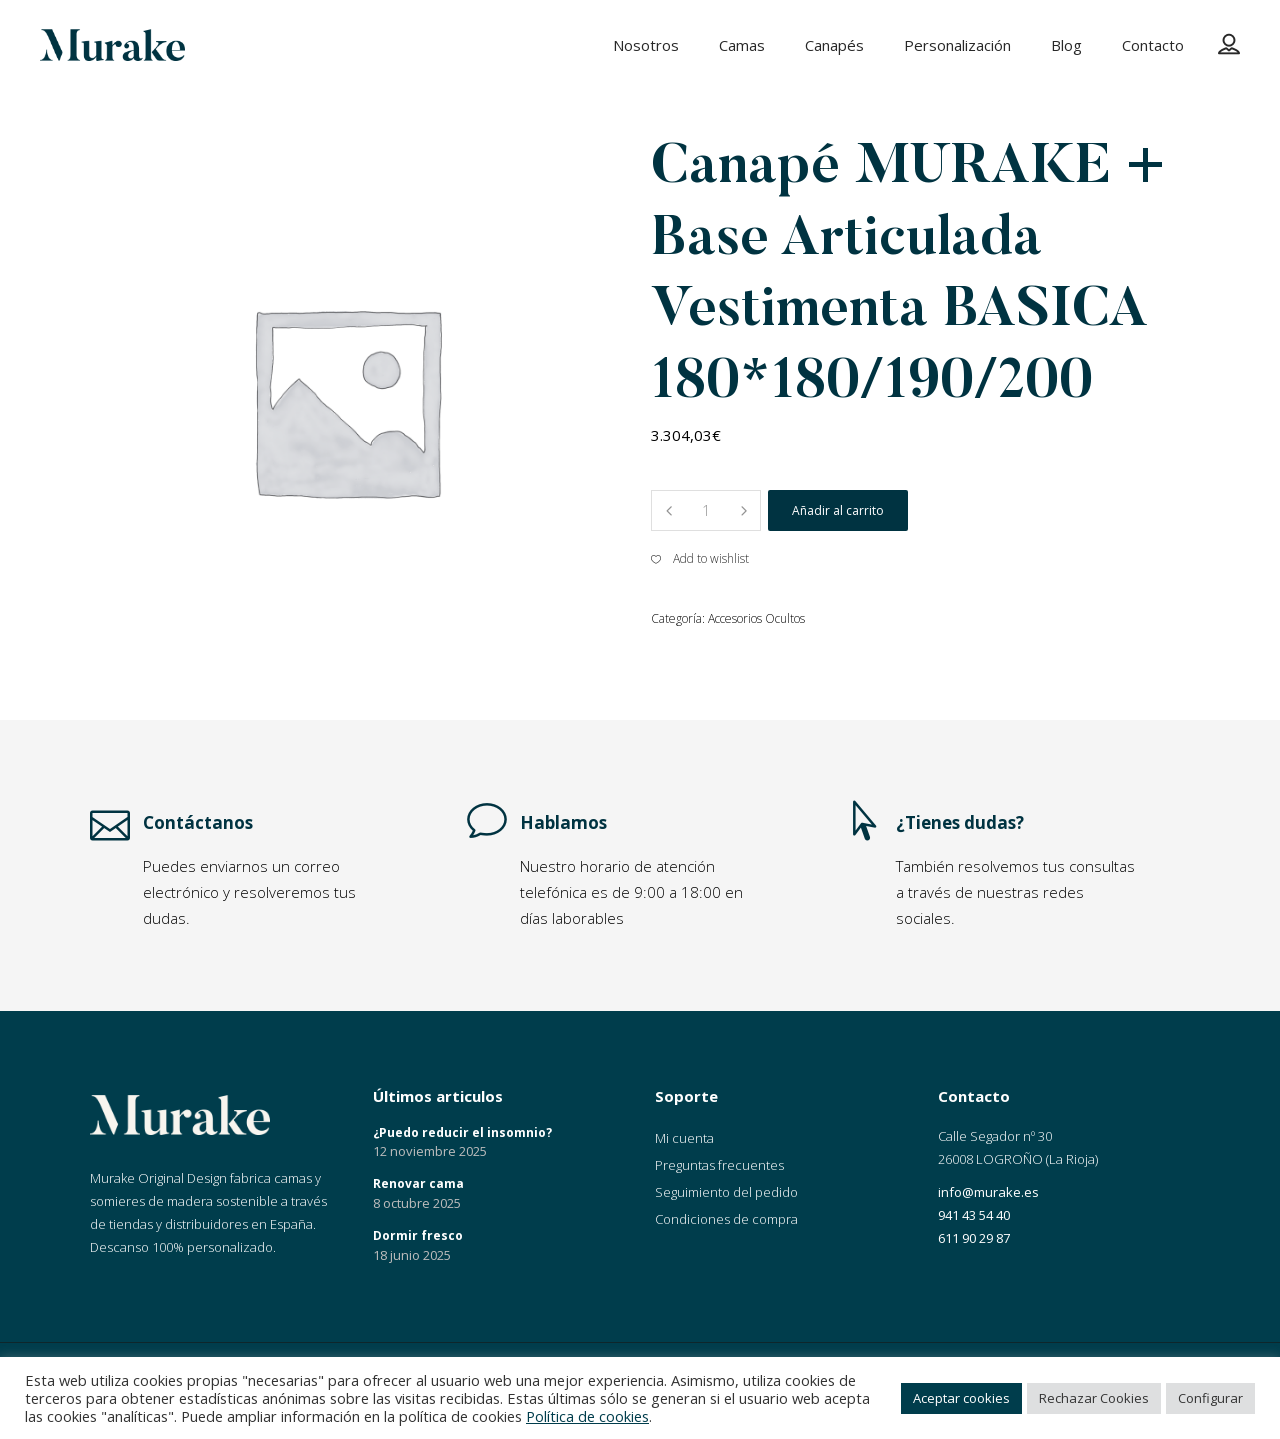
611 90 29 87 (974, 1238)
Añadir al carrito (838, 510)
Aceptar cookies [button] (961, 1398)
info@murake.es (988, 1192)
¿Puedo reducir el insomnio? (462, 1132)
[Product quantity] (706, 510)
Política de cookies (587, 1416)
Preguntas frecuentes (719, 1165)
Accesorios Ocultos (756, 618)
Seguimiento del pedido (726, 1192)
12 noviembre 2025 (430, 1151)
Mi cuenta (684, 1138)
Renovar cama (418, 1183)
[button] (700, 559)
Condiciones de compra (726, 1219)
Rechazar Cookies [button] (1094, 1398)
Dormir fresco (418, 1235)
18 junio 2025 (412, 1255)
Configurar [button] (1210, 1398)
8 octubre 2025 (417, 1203)
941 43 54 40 (974, 1215)
